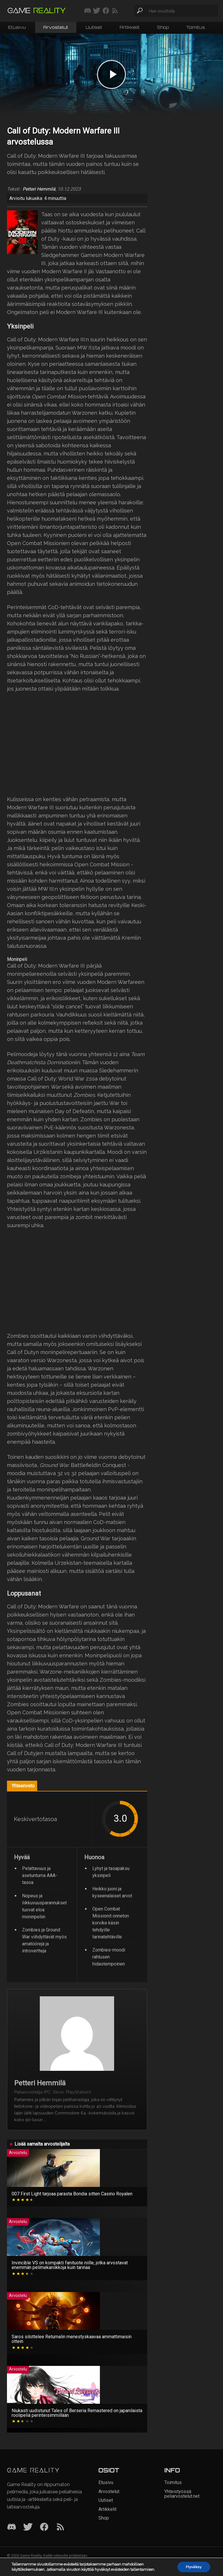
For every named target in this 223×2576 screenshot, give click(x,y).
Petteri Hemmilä (39, 189)
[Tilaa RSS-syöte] (114, 11)
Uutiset (94, 27)
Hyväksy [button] (194, 2567)
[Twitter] (28, 2527)
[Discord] (11, 2527)
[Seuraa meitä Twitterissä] (96, 11)
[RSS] (60, 2527)
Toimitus (195, 27)
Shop (163, 27)
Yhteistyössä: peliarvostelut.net (181, 2494)
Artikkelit (130, 27)
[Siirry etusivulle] (36, 11)
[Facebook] (44, 2527)
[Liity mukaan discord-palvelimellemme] (87, 11)
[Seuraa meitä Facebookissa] (105, 11)
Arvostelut (55, 27)
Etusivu (17, 27)
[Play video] (111, 74)
